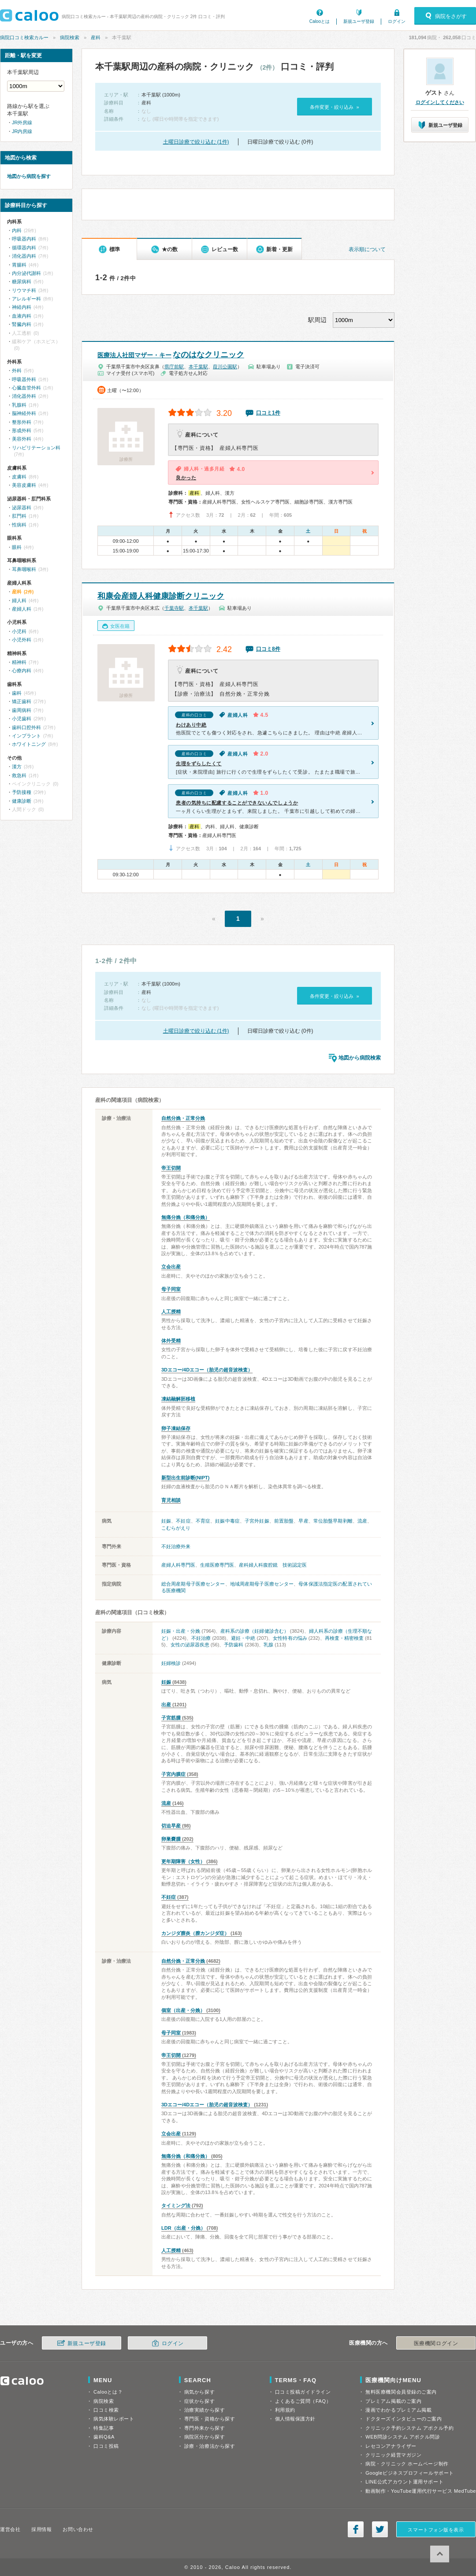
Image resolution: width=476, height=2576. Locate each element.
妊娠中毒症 (227, 1520)
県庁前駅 (174, 366)
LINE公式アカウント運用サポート (404, 2481)
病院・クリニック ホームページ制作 (406, 2463)
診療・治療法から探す (209, 2446)
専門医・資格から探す (209, 2418)
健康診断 (21, 801)
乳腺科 (19, 405)
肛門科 (19, 516)
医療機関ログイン (436, 2343)
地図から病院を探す (29, 176)
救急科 (19, 775)
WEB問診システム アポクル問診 (402, 2436)
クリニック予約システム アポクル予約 (409, 2428)
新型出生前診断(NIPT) (185, 1477)
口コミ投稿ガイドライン (303, 2391)
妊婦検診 (171, 1663)
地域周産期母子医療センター (262, 1583)
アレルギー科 (26, 298)
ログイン (396, 21)
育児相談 (171, 1500)
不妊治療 (201, 1638)
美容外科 (21, 438)
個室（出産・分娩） (183, 2010)
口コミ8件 (268, 649)
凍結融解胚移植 (178, 1398)
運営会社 (10, 2529)
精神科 (19, 662)
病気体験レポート (113, 2418)
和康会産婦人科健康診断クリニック (160, 596)
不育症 (203, 1520)
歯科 (17, 693)
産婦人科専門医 (178, 1565)
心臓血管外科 (26, 387)
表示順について (367, 249)
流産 (362, 1520)
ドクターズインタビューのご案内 (403, 2418)
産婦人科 (21, 609)
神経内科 (21, 307)
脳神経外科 (24, 413)
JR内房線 (22, 131)
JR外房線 (22, 122)
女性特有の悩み (290, 1638)
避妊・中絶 (243, 1638)
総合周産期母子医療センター (193, 1583)
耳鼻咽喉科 (24, 569)
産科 (95, 37)
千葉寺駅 (174, 608)
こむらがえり (175, 1528)
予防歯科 (233, 1644)
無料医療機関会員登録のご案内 (401, 2391)
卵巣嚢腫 (171, 1839)
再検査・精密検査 (344, 1638)
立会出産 (171, 1266)
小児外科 (21, 639)
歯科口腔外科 (26, 727)
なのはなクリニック (170, 354)
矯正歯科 (21, 701)
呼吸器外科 (24, 379)
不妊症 (183, 1520)
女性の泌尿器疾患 (190, 1644)
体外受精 (171, 1340)
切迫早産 (171, 1825)
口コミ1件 (268, 413)
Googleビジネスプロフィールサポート (409, 2473)
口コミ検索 (106, 2410)
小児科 (19, 631)
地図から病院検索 (359, 1058)
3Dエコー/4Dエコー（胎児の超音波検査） (207, 1369)
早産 (303, 1520)
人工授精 (171, 1311)
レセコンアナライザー (390, 2446)
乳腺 (268, 1644)
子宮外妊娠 (257, 1520)
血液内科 (21, 316)
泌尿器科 (21, 507)
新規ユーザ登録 (358, 21)
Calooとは (319, 21)
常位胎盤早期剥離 (333, 1520)
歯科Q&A (104, 2436)
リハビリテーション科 (36, 447)
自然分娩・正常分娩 (183, 1118)
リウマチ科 (24, 290)
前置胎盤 (284, 1520)
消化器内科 (24, 256)
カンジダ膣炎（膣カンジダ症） (195, 1933)
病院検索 (69, 37)
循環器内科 (24, 247)
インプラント (26, 735)
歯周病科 (21, 710)
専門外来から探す (204, 2428)
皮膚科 (19, 476)
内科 (17, 230)
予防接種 (21, 792)
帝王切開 (171, 1168)
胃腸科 (19, 264)
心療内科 (21, 670)
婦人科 (19, 600)
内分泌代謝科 (26, 273)
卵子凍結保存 (175, 1428)
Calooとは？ (108, 2391)
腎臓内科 (21, 324)
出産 (166, 1704)
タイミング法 (175, 2205)
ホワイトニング (29, 744)
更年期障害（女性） (183, 1861)
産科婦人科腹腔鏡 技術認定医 (273, 1565)
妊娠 (166, 1520)
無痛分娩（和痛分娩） (185, 1217)
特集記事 (103, 2428)
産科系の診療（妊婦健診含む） (254, 1631)
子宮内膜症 (173, 1774)
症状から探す (199, 2401)
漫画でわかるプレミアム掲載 (398, 2410)
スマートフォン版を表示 (436, 2529)
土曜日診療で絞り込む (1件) (196, 142)
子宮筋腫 (171, 1717)
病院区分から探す (204, 2436)
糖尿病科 (21, 281)
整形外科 (21, 422)
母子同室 (171, 1289)
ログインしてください (440, 102)
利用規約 (285, 2410)
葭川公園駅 (225, 366)
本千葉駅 (198, 366)
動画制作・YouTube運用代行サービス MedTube (420, 2491)
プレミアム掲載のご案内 (393, 2401)
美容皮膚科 (24, 485)
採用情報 (41, 2529)
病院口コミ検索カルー (24, 37)
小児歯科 (21, 718)
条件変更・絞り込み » (334, 107)
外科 (17, 370)
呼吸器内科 (24, 238)
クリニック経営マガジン (393, 2454)
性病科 (19, 524)
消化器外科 (24, 396)
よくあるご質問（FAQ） (303, 2401)
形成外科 (21, 430)
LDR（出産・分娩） (183, 2228)
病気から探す (199, 2391)
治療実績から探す (204, 2410)
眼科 (17, 547)
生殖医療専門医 (217, 1565)
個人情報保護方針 (295, 2418)
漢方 (17, 766)
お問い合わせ (78, 2529)
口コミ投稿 (106, 2446)
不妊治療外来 (175, 1546)
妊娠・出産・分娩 (180, 1631)
